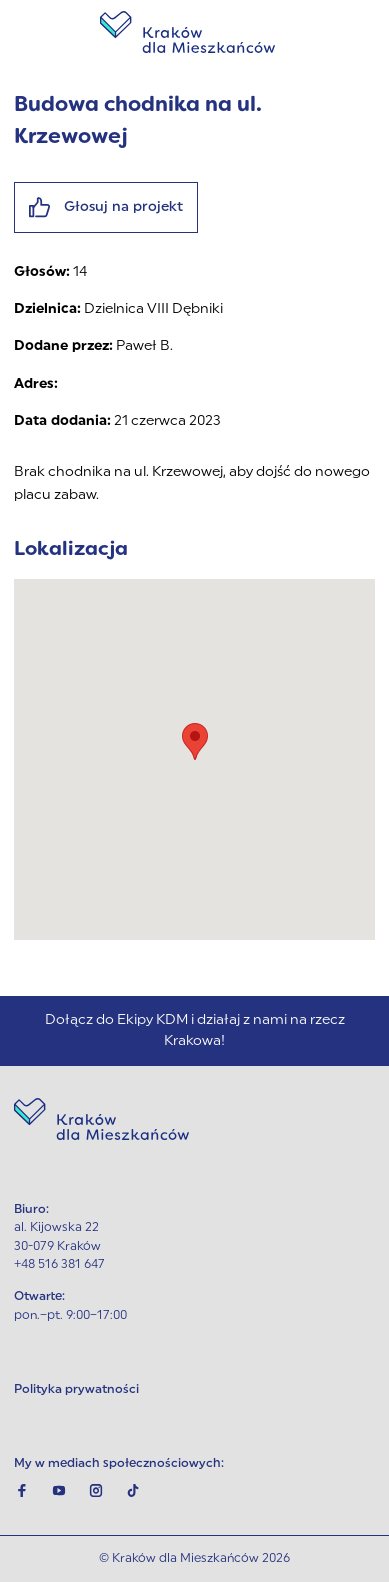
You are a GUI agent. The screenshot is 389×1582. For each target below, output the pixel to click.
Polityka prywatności (76, 1390)
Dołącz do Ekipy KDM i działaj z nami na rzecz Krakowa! (195, 1031)
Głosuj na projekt (106, 207)
